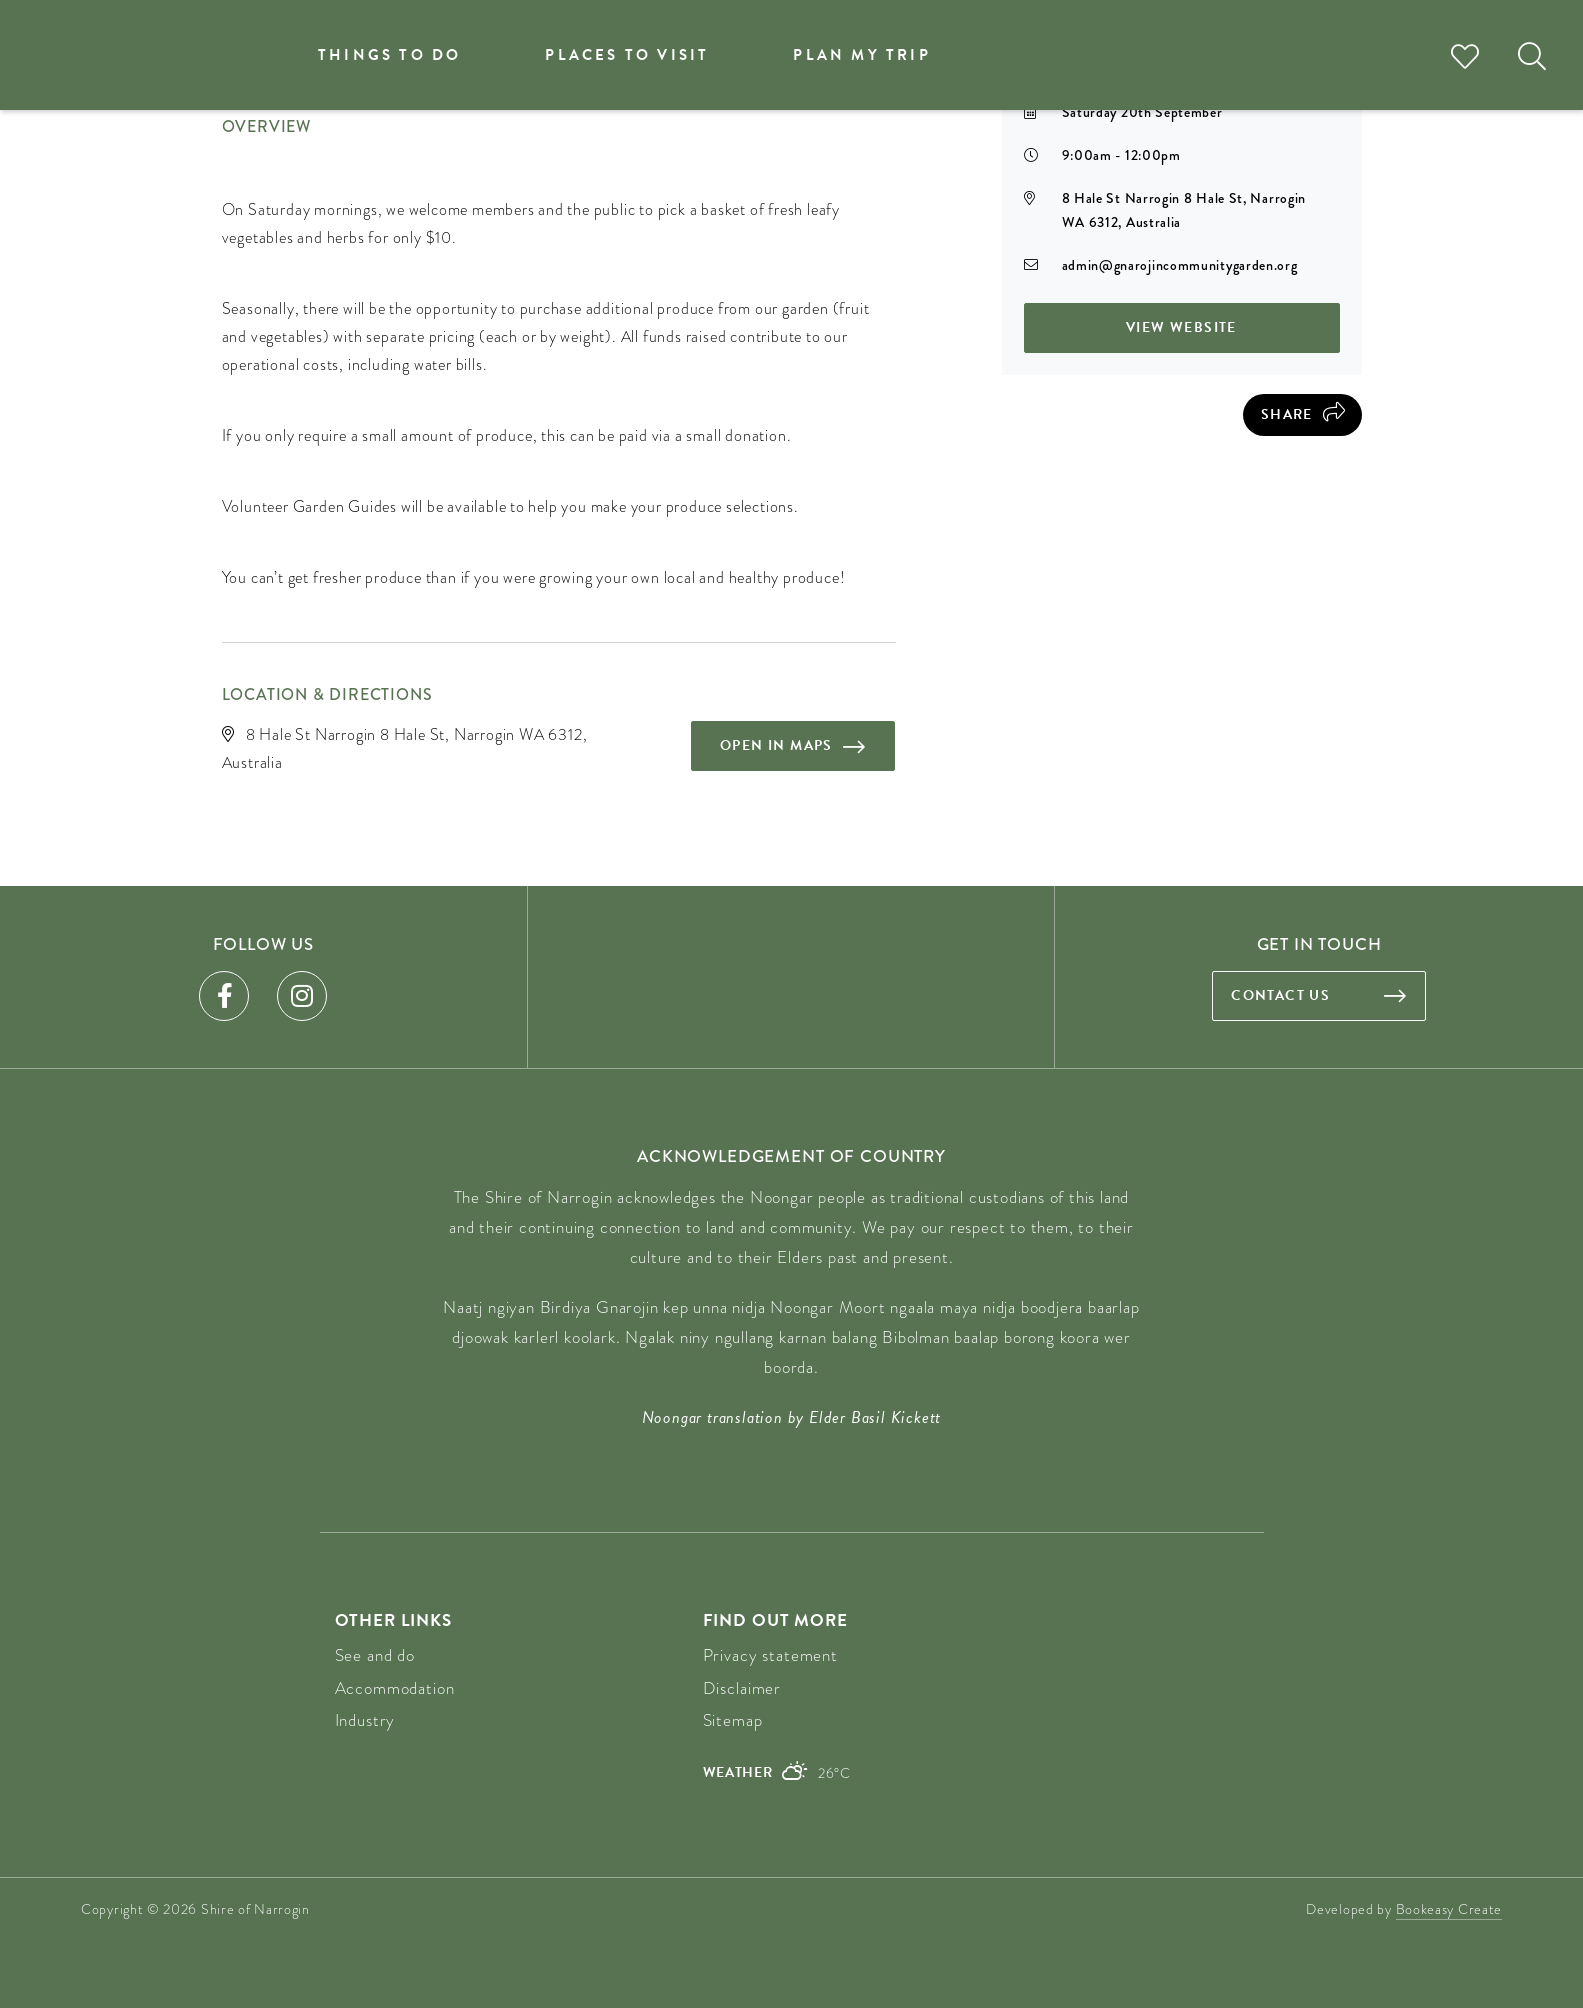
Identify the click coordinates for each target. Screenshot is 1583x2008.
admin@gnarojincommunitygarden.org (1180, 265)
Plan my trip (861, 55)
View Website (1181, 327)
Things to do (389, 55)
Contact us (1280, 995)
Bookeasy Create (1449, 1909)
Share (1287, 414)
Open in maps (776, 745)
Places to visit (627, 55)
